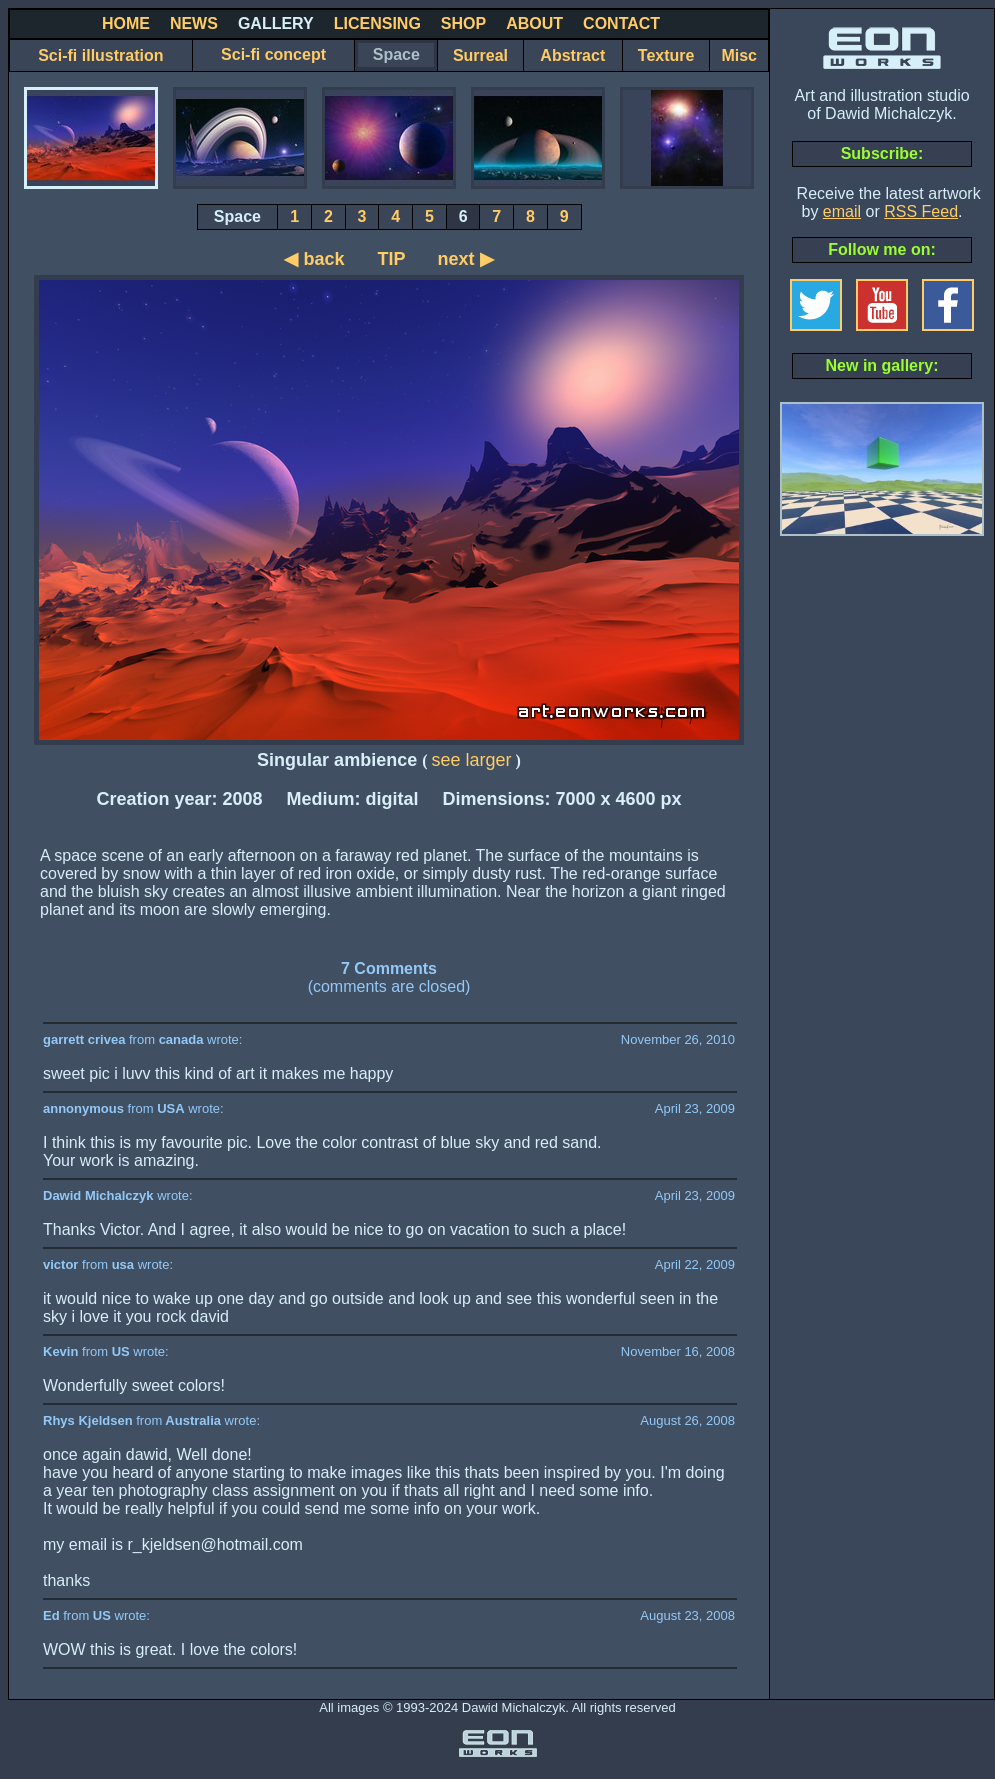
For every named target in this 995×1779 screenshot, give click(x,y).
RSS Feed (921, 211)
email (842, 211)
